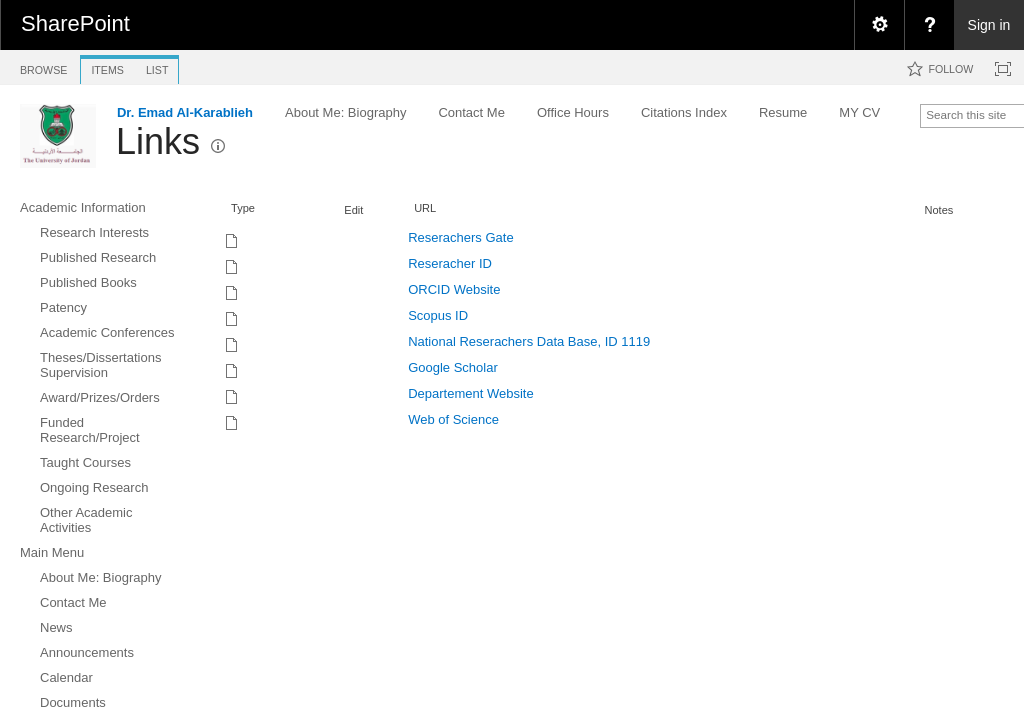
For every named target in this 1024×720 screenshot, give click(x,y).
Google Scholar (453, 367)
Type (243, 208)
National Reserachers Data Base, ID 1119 (529, 341)
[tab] (43, 66)
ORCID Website (454, 289)
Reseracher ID (450, 263)
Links (158, 141)
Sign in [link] (989, 25)
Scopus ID (438, 315)
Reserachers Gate (461, 237)
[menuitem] (879, 25)
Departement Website (471, 393)
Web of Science (453, 419)
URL (425, 208)
